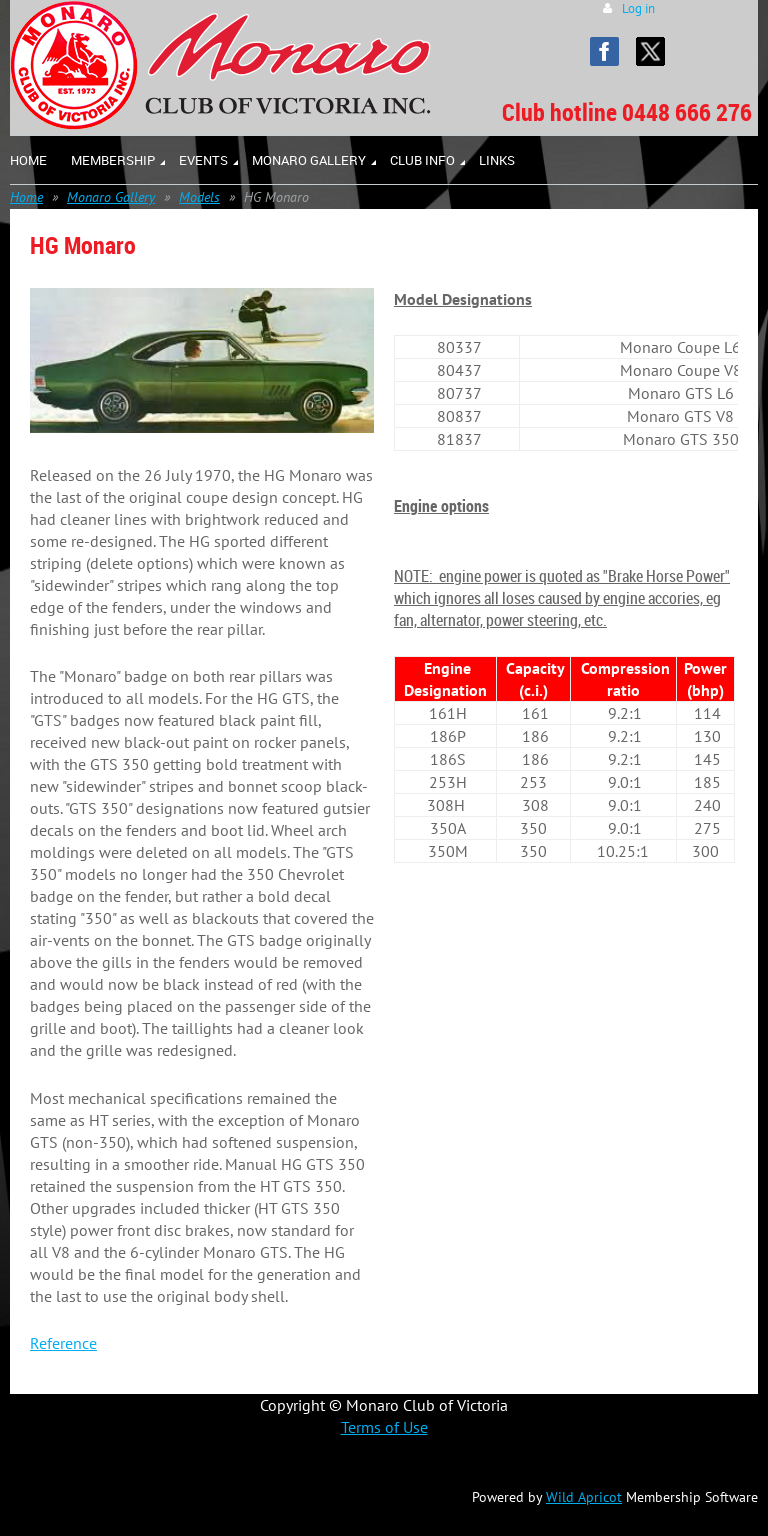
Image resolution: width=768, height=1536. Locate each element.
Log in (638, 8)
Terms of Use (384, 1427)
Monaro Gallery (111, 197)
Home (26, 197)
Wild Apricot (584, 1497)
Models (199, 197)
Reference (63, 1343)
